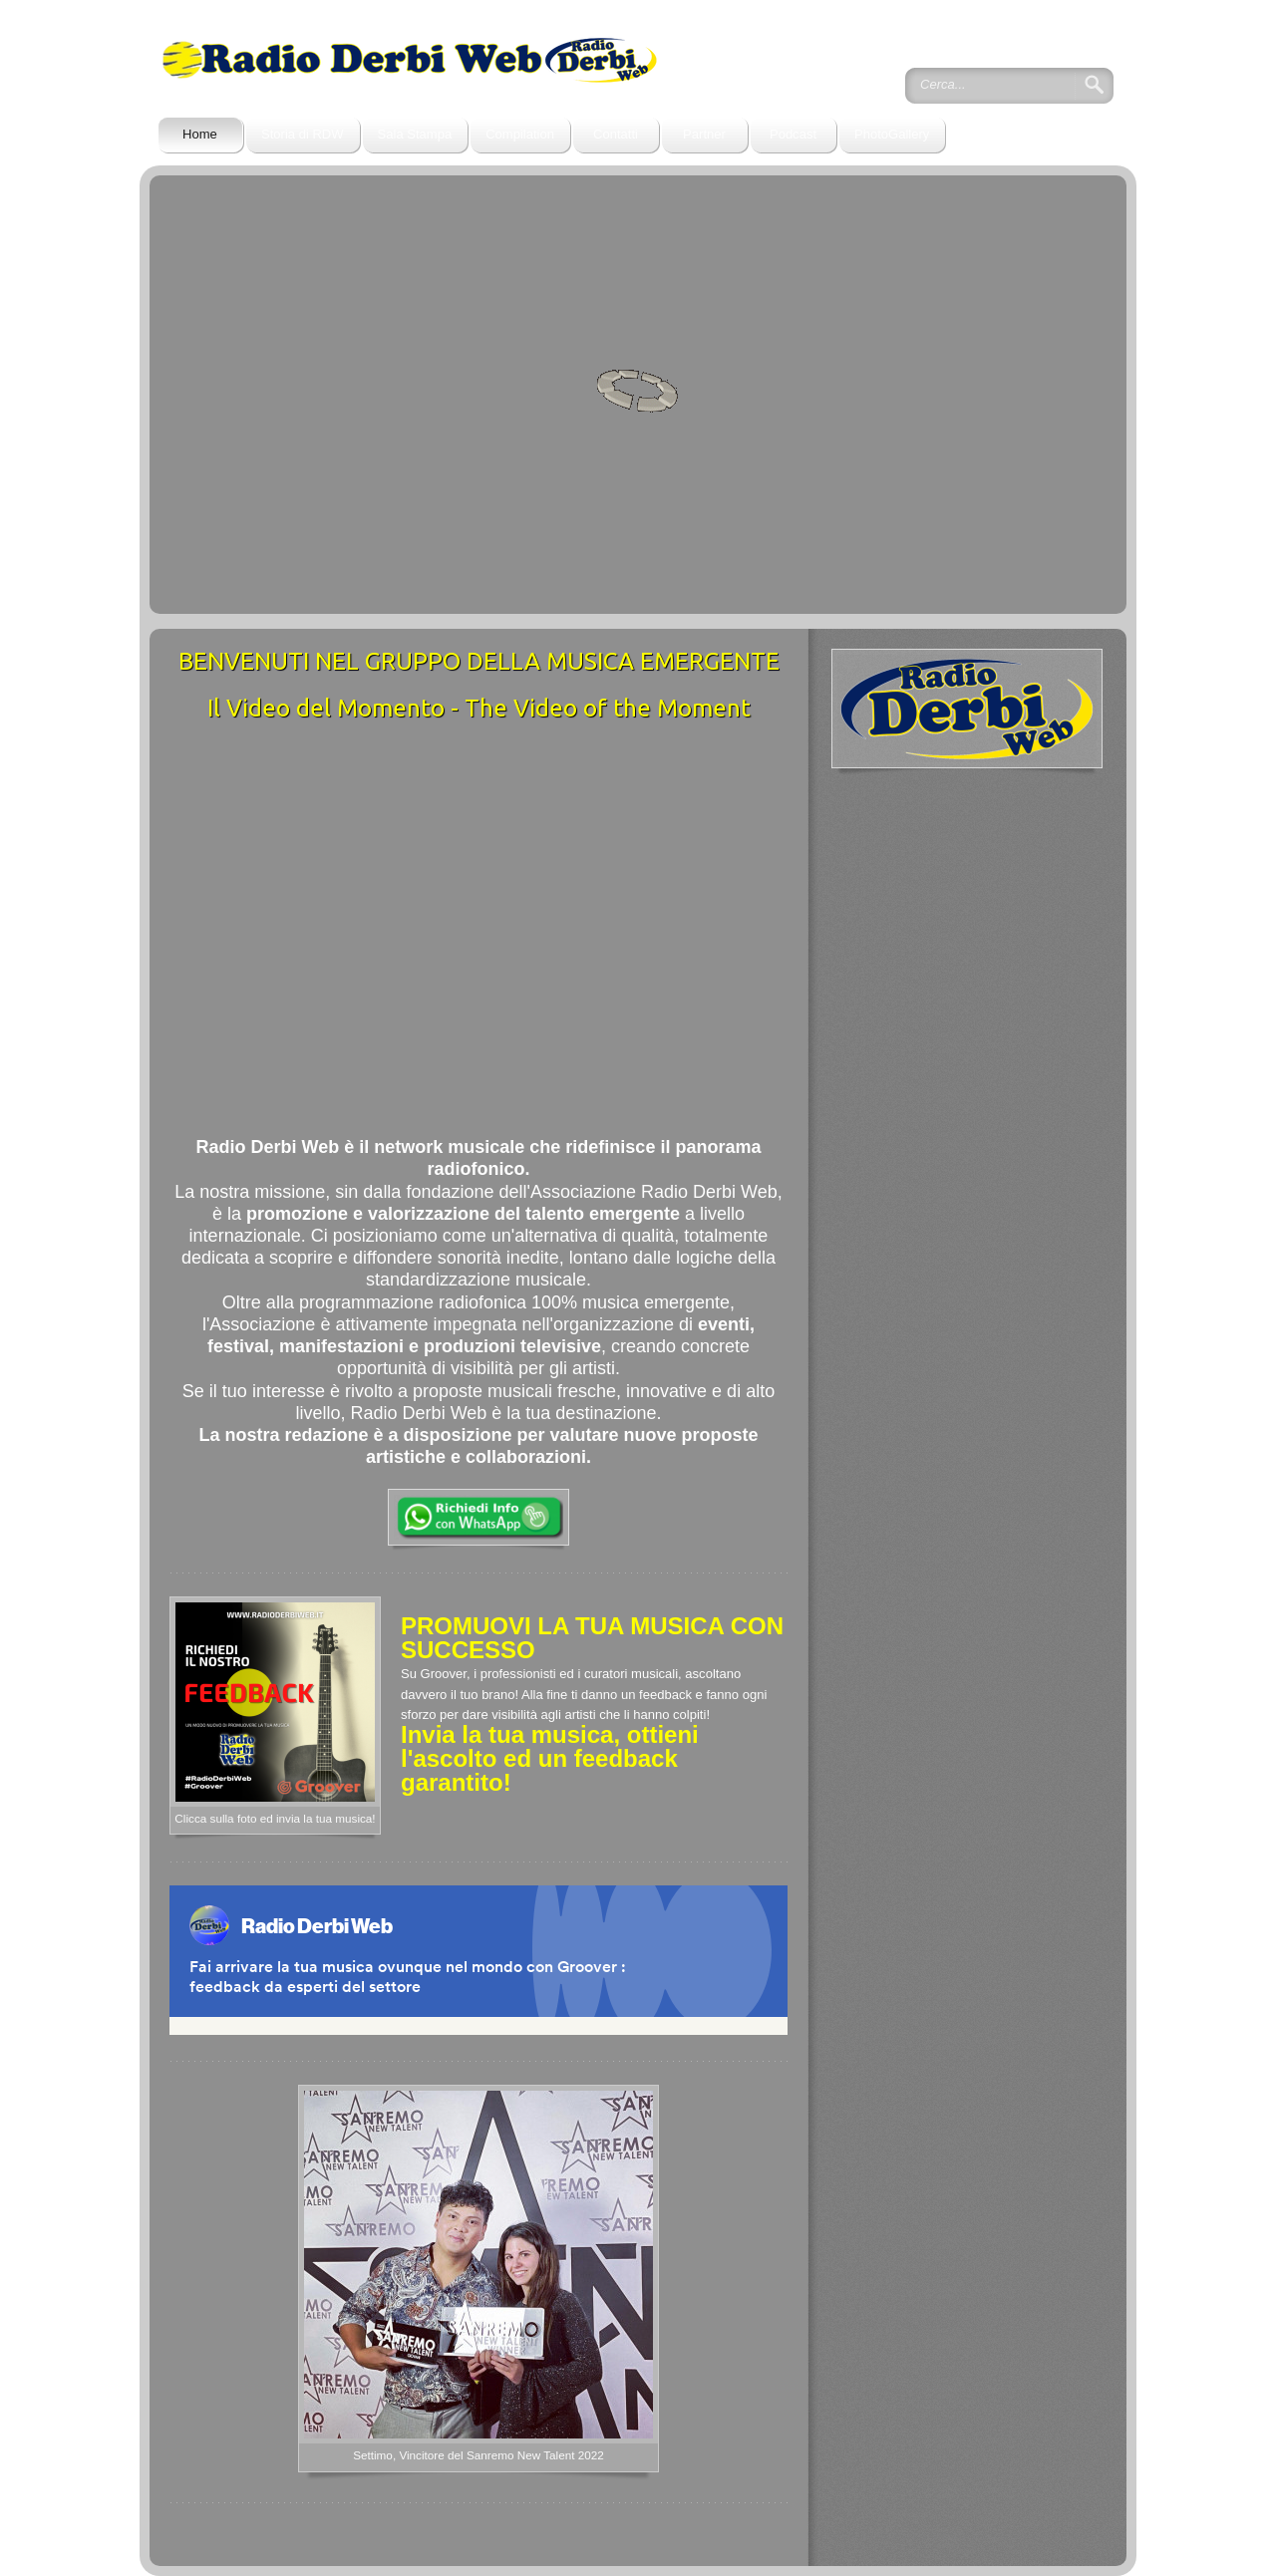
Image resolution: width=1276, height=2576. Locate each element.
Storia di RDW (302, 134)
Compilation (519, 134)
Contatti (615, 134)
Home (199, 134)
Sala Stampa (415, 134)
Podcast (793, 134)
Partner (704, 134)
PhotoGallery (891, 134)
